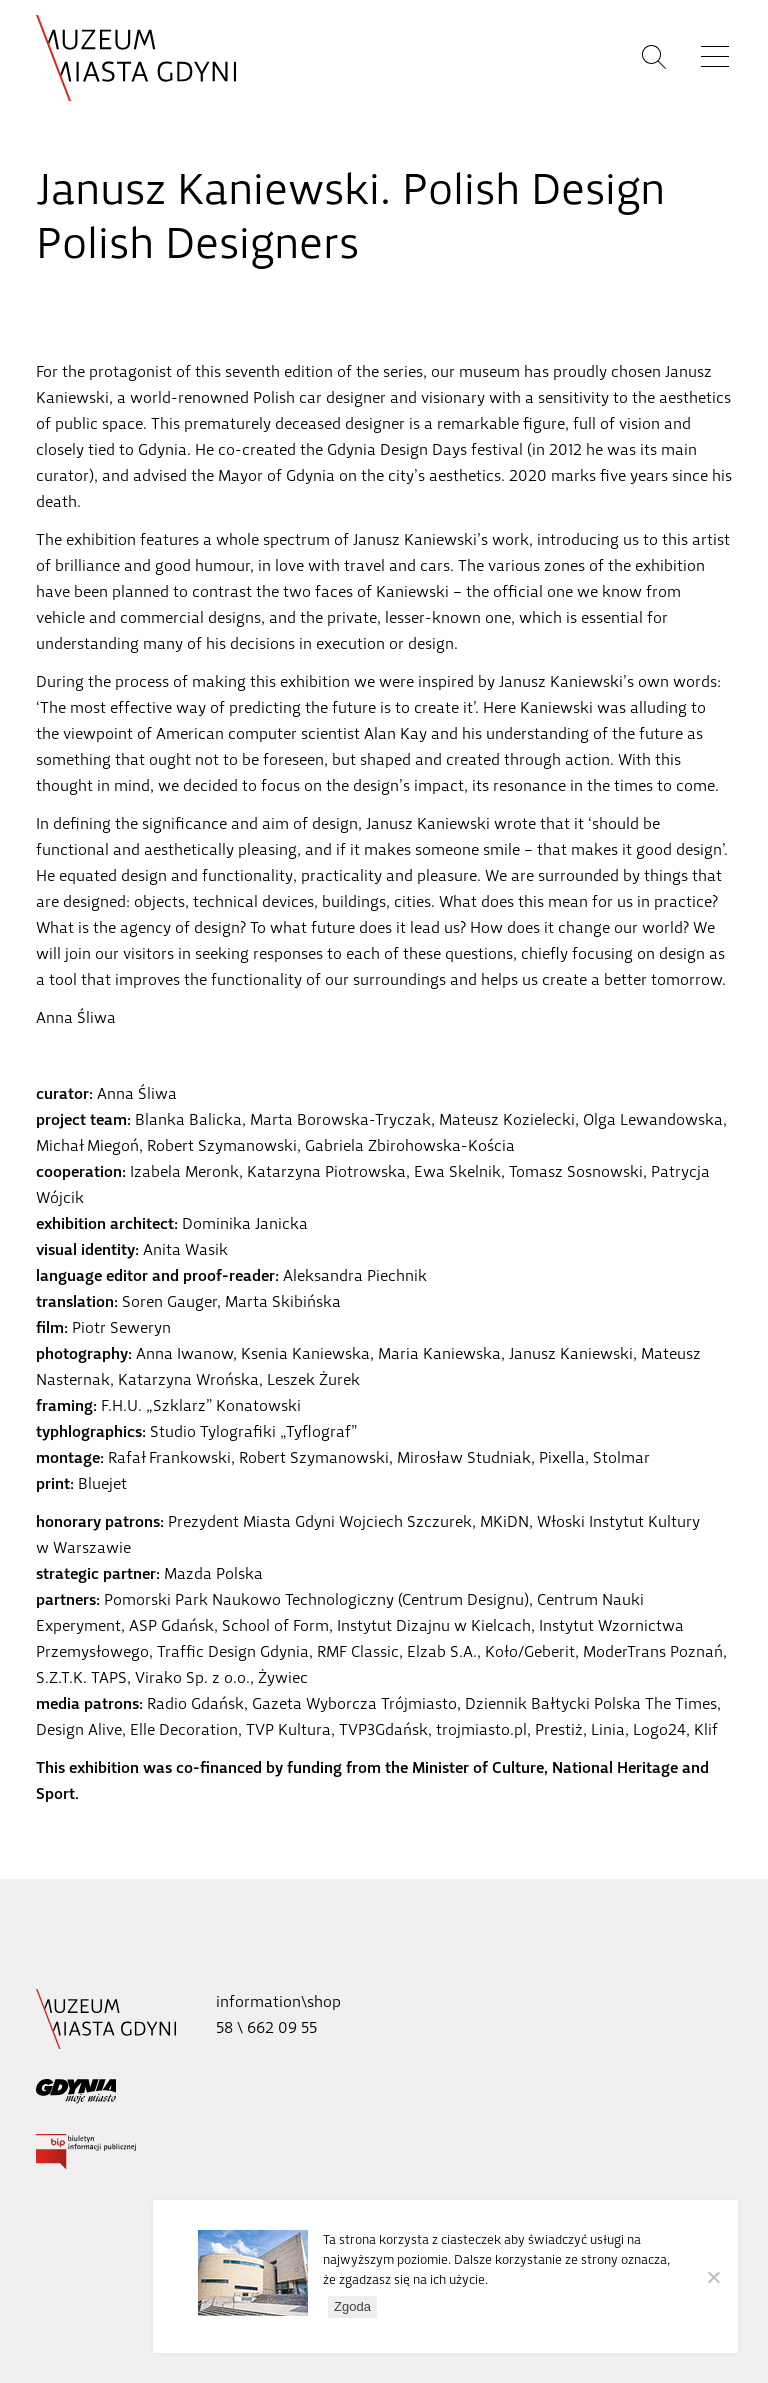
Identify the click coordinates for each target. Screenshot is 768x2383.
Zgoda (352, 2306)
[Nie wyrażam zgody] (713, 2277)
